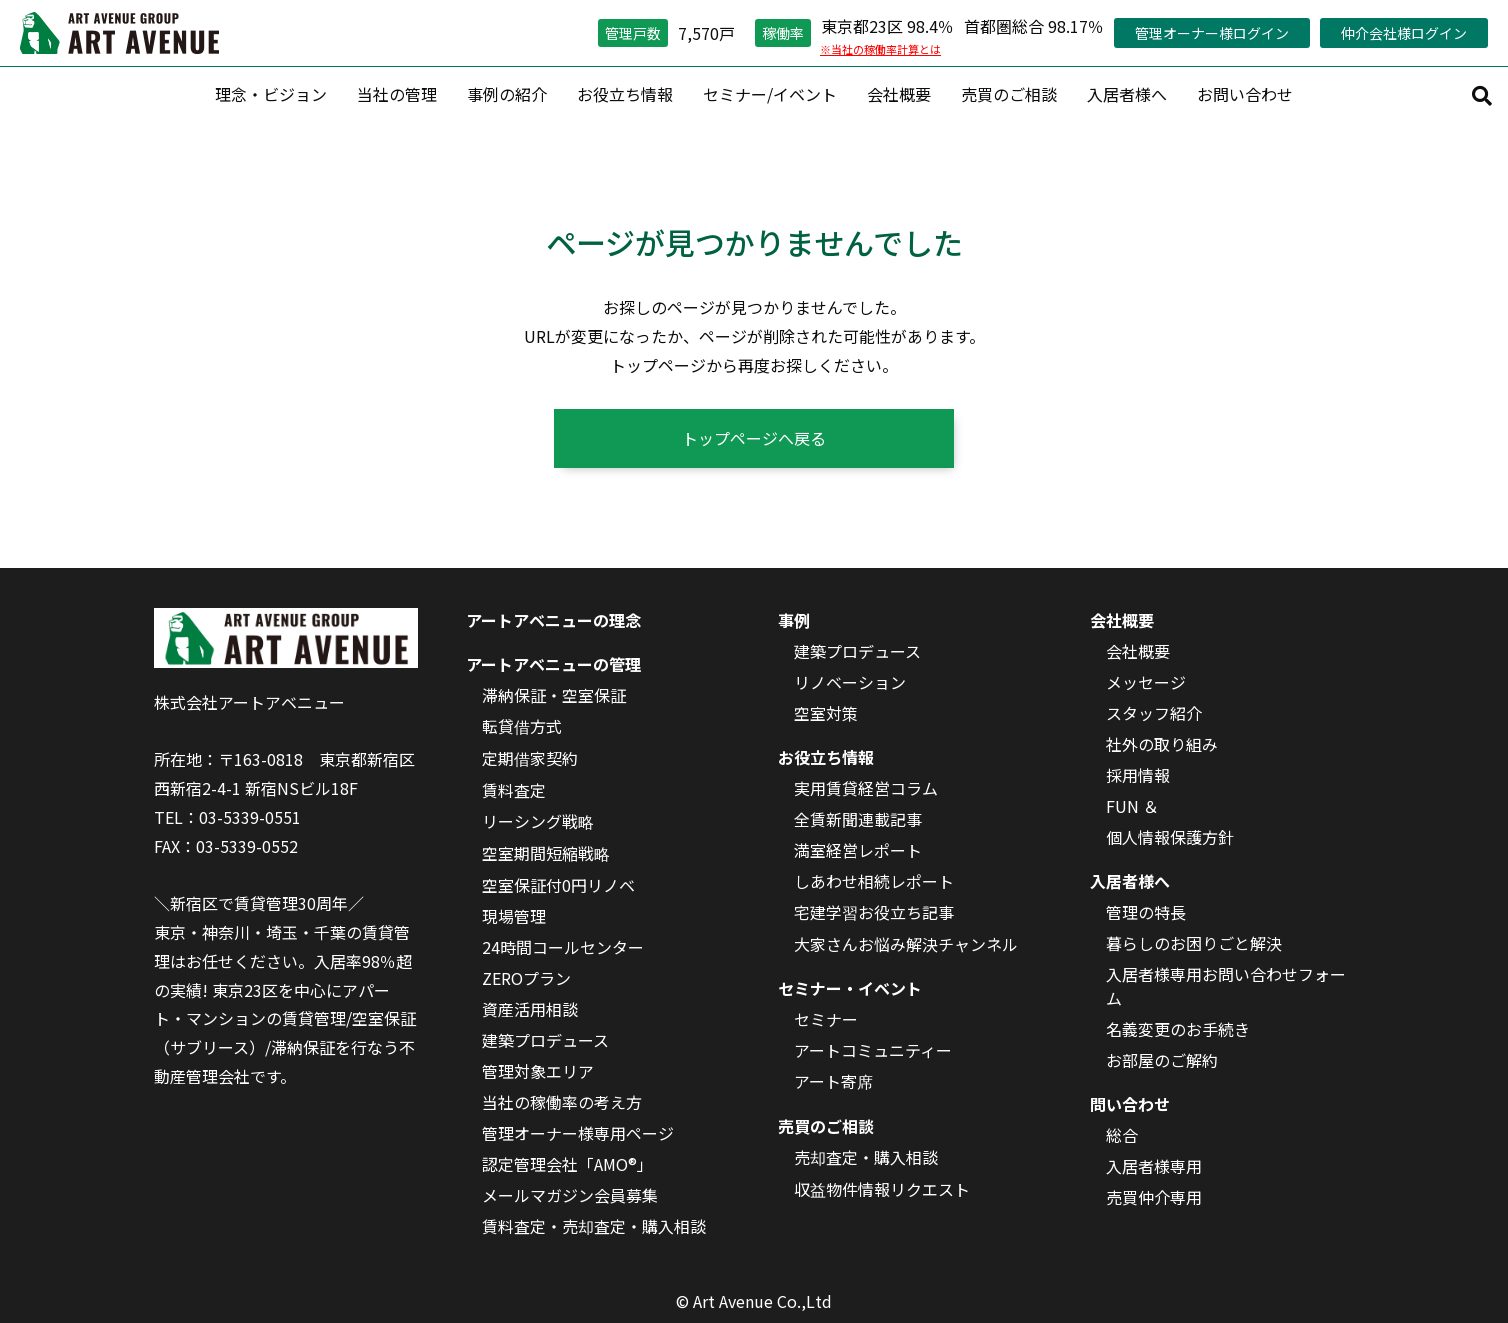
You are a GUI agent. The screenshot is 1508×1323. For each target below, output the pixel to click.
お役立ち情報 (625, 94)
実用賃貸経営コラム (866, 788)
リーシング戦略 (538, 821)
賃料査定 (514, 790)
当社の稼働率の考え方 (562, 1102)
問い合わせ (1130, 1104)
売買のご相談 (1009, 94)
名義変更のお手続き (1178, 1029)
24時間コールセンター (563, 947)
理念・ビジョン (271, 94)
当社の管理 (397, 94)
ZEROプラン (526, 978)
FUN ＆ (1132, 806)
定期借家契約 (530, 758)
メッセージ (1146, 682)
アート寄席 (833, 1081)
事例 (794, 620)
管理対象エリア (538, 1071)
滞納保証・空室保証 (554, 695)
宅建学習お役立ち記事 (874, 912)
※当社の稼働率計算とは (880, 49)
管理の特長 (1146, 912)
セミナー (826, 1019)
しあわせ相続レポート (874, 881)
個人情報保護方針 (1170, 837)
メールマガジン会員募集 (570, 1195)
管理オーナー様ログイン (1212, 33)
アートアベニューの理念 (553, 620)
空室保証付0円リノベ (558, 885)
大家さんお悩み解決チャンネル (906, 944)
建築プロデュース (545, 1040)
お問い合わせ (1245, 94)
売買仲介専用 (1154, 1197)
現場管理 (514, 916)
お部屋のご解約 (1162, 1060)
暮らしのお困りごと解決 (1194, 943)
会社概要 (899, 94)
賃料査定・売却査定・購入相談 (594, 1226)
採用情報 (1138, 775)
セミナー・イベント (850, 988)
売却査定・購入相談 (866, 1157)
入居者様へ (1127, 94)
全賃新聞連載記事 (858, 819)
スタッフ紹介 (1154, 713)
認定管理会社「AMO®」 (567, 1164)
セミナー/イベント (770, 94)
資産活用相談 (530, 1009)
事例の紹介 (507, 94)
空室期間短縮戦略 (546, 853)
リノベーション (850, 682)
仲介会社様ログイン (1404, 33)
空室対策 (826, 713)
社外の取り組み (1162, 744)
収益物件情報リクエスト (882, 1189)
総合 (1122, 1135)
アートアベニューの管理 (553, 664)
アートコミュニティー (873, 1050)
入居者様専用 (1154, 1166)
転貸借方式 (522, 726)
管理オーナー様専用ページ (578, 1133)
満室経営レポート (858, 850)
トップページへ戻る (754, 438)
